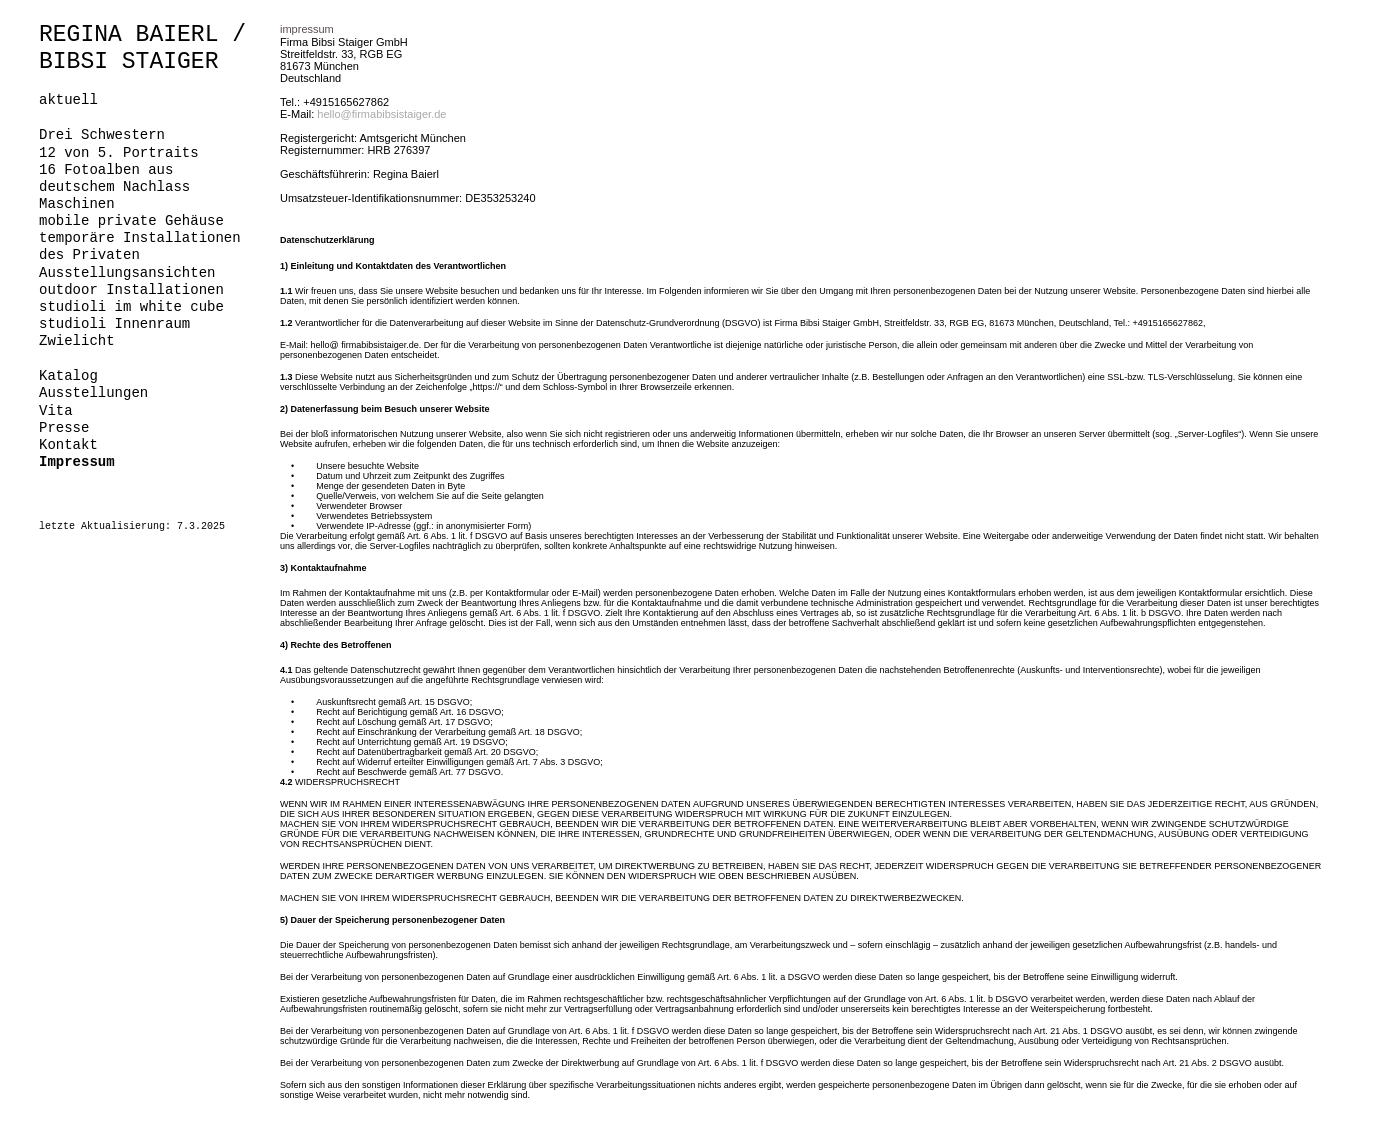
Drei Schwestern (102, 135)
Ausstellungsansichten (127, 273)
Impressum (77, 462)
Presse (64, 428)
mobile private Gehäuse (131, 221)
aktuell (68, 100)
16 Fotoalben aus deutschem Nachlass (114, 178)
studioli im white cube (131, 307)
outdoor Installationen (131, 290)
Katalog (68, 376)
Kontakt (68, 445)
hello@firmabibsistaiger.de (381, 114)
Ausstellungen (93, 393)
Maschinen (77, 204)
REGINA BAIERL (128, 35)
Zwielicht (77, 341)
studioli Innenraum (114, 324)
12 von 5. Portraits (119, 153)
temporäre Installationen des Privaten (140, 246)
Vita (56, 411)
